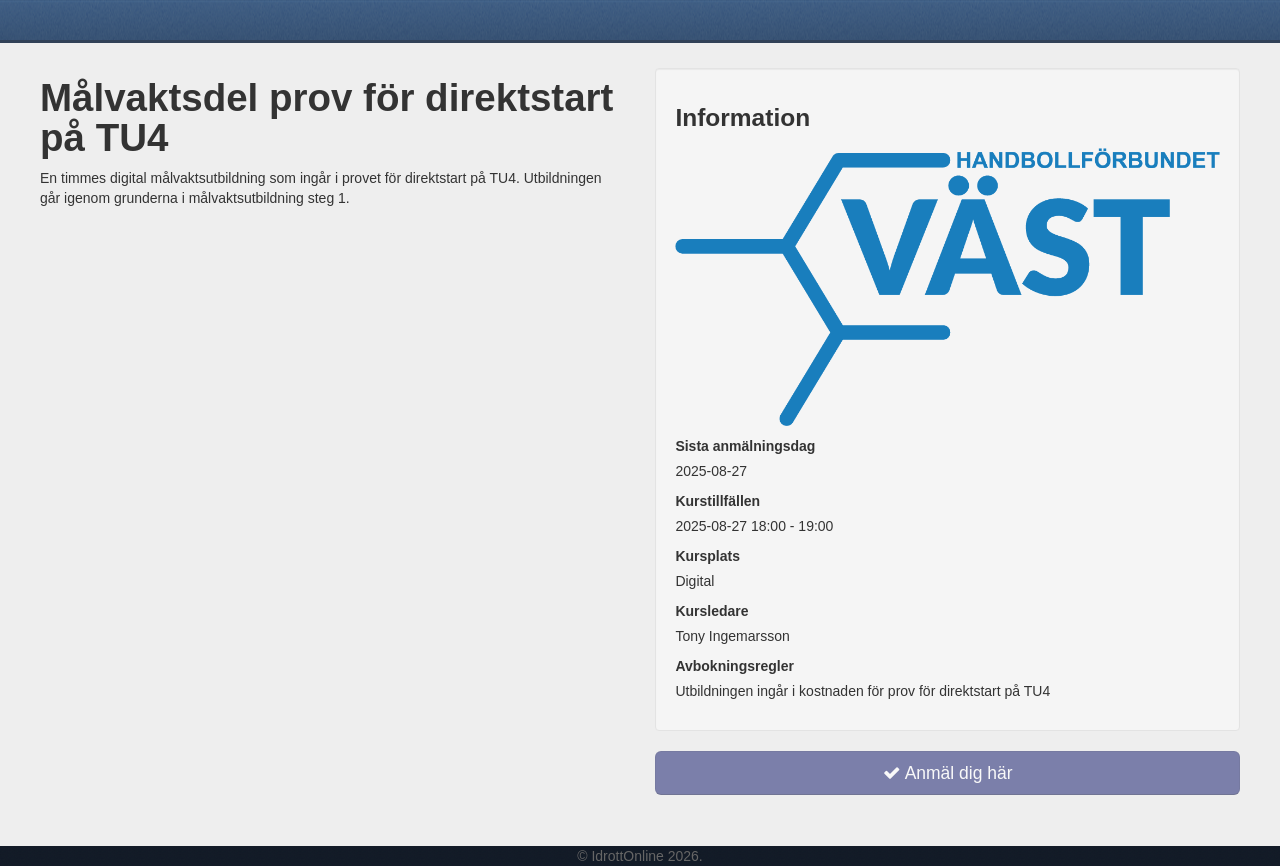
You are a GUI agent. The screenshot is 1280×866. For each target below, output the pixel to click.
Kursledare (711, 611)
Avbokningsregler (734, 666)
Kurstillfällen (717, 501)
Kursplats (707, 556)
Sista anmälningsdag (745, 446)
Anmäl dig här (948, 773)
